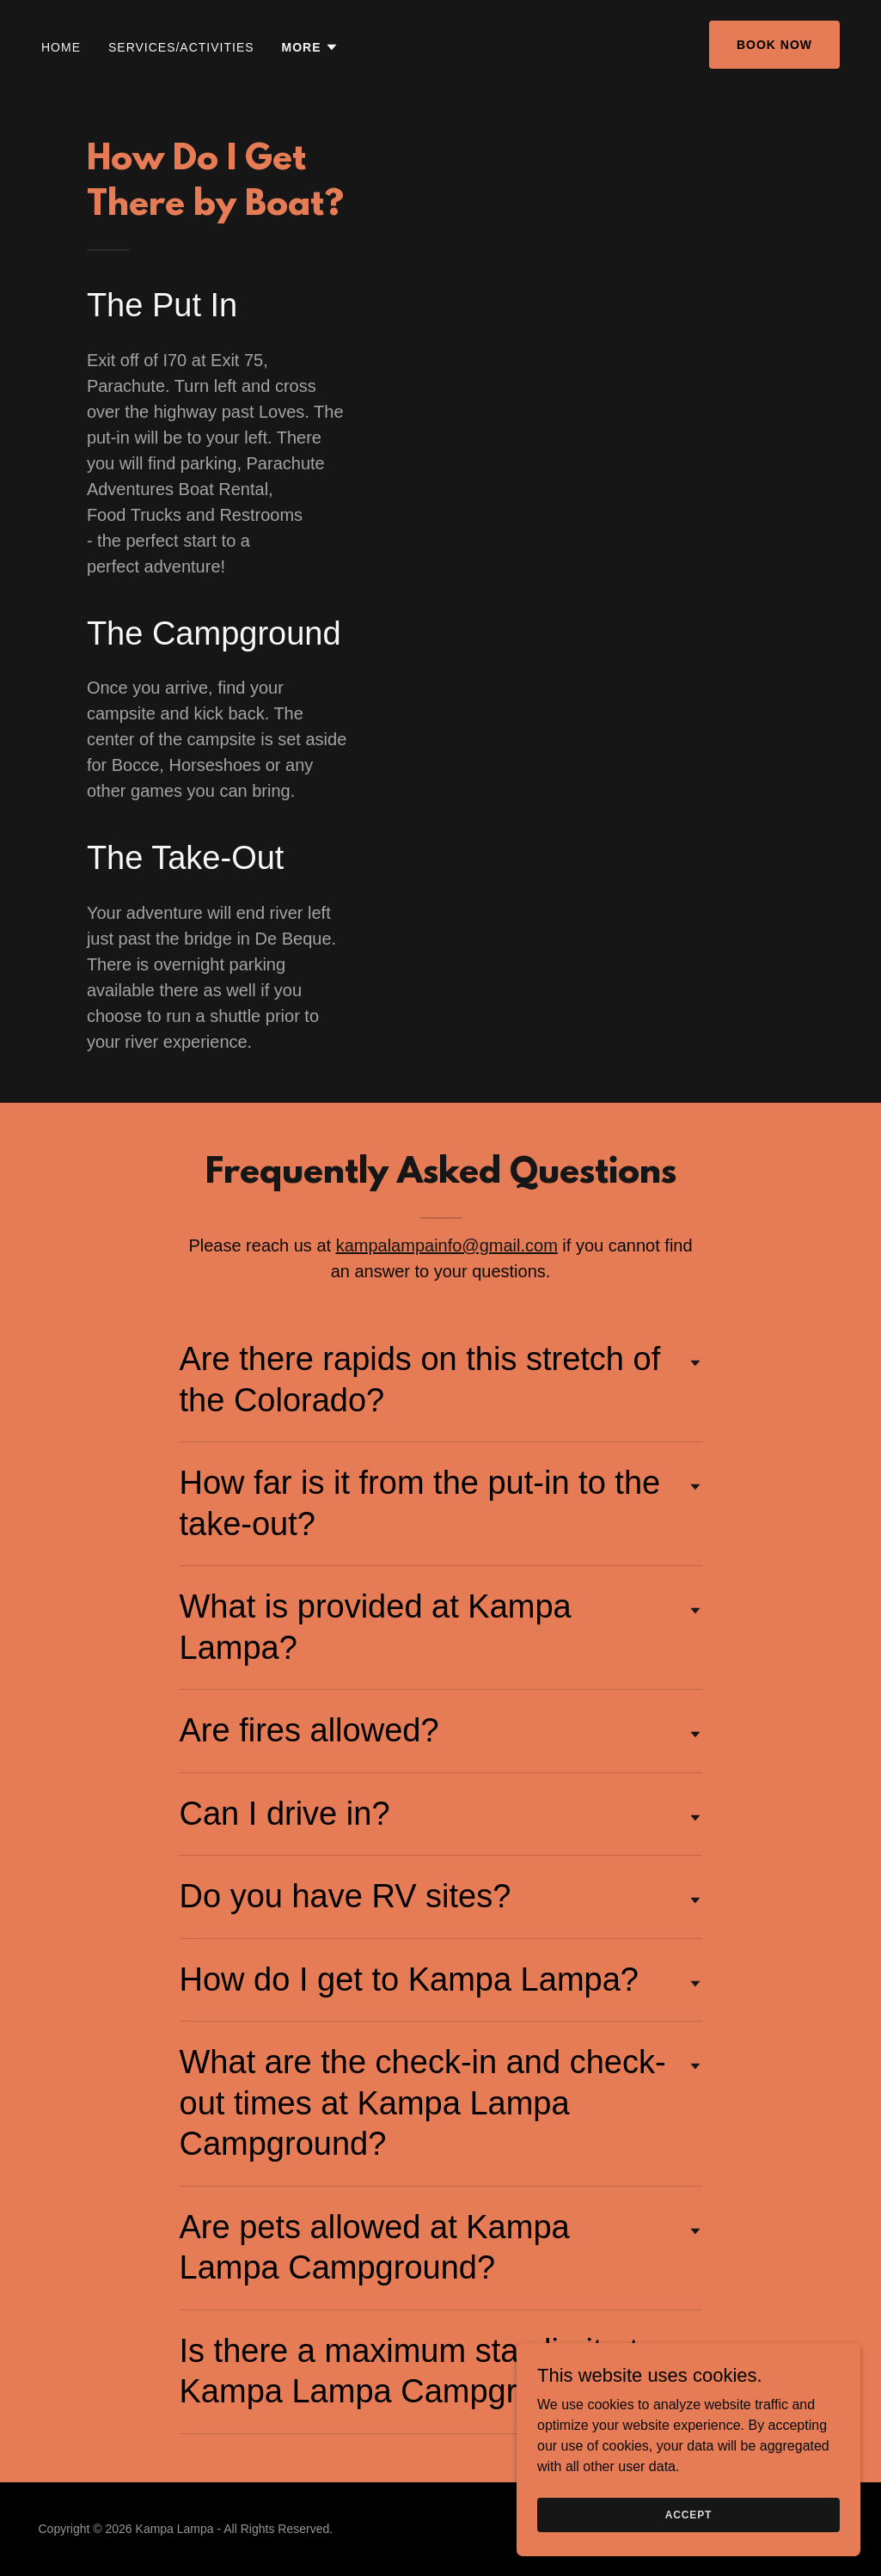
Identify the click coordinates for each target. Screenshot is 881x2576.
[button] (310, 47)
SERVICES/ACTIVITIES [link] (181, 47)
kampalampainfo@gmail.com (447, 1245)
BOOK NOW (774, 45)
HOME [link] (61, 47)
